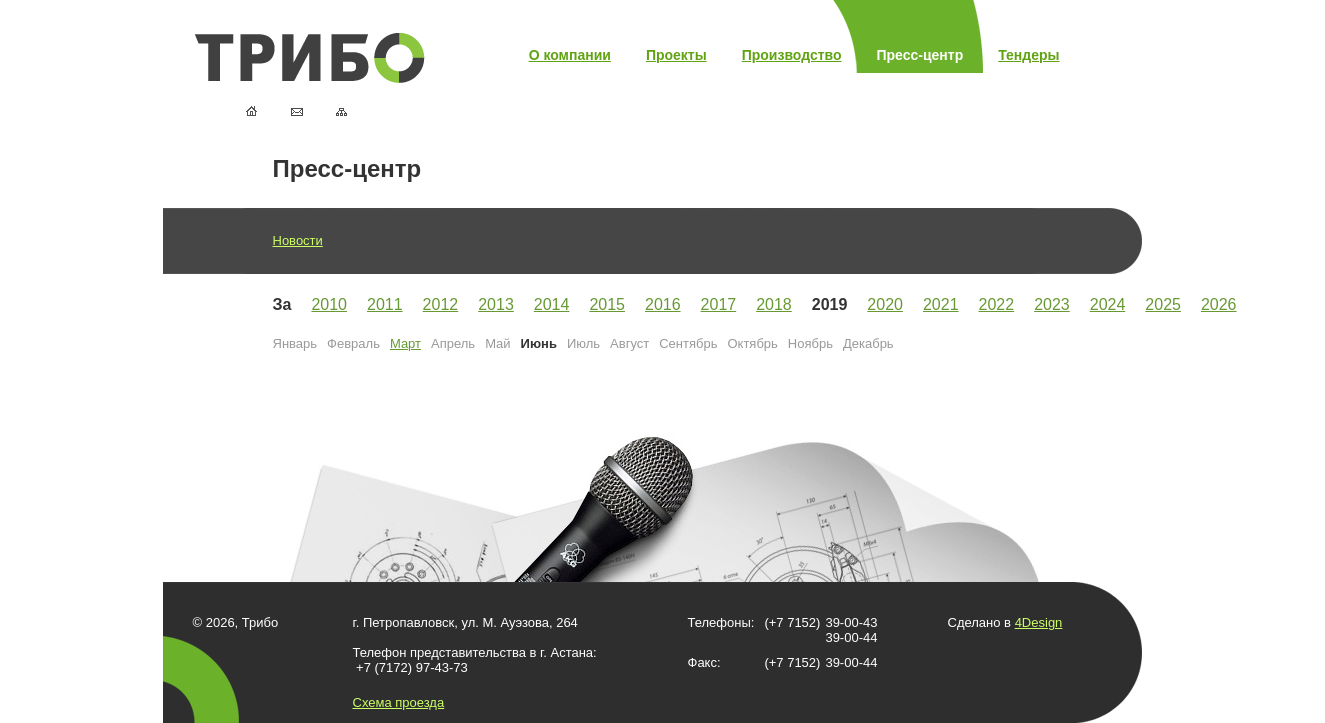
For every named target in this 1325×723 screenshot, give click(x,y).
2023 (1052, 304)
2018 (774, 304)
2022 (997, 304)
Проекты (676, 55)
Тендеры (1028, 55)
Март (405, 343)
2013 (496, 304)
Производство (792, 55)
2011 (385, 304)
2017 (719, 304)
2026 (1219, 304)
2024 (1108, 304)
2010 (329, 304)
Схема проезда (399, 702)
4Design (1039, 622)
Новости (298, 240)
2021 (941, 304)
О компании (570, 55)
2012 (441, 304)
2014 (552, 304)
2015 (607, 304)
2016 (663, 304)
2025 (1163, 304)
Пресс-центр (920, 55)
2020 (885, 304)
